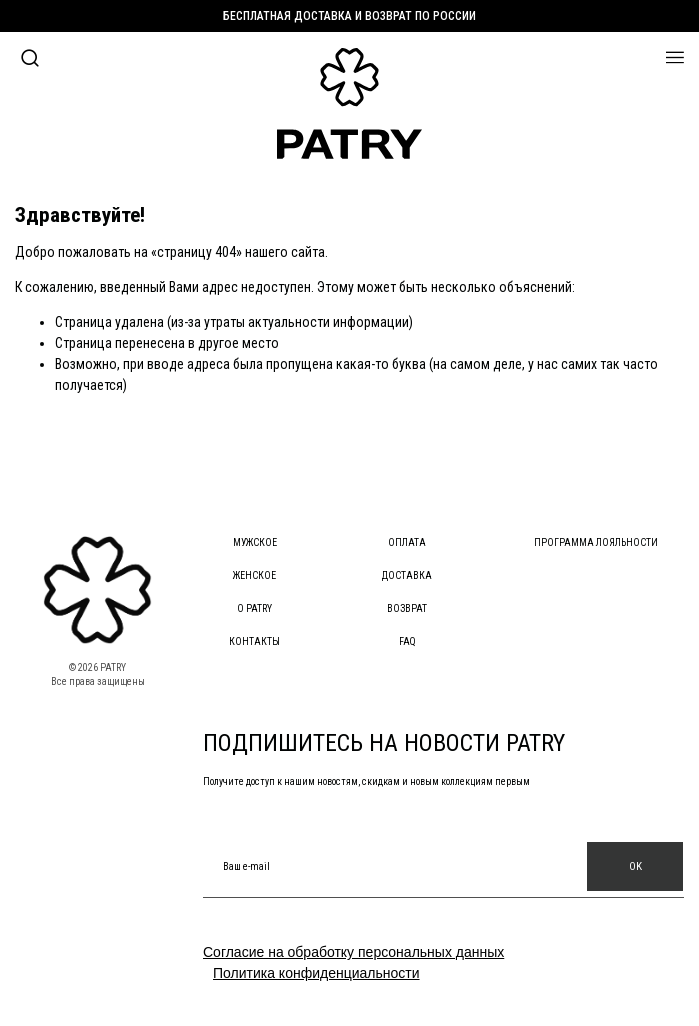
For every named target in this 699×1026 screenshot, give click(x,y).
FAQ (407, 641)
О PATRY (254, 608)
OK (635, 866)
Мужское (255, 542)
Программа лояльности (596, 542)
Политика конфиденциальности (316, 973)
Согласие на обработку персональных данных (353, 952)
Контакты (254, 641)
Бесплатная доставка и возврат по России (349, 16)
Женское (254, 575)
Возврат (407, 608)
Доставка (407, 575)
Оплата (407, 542)
